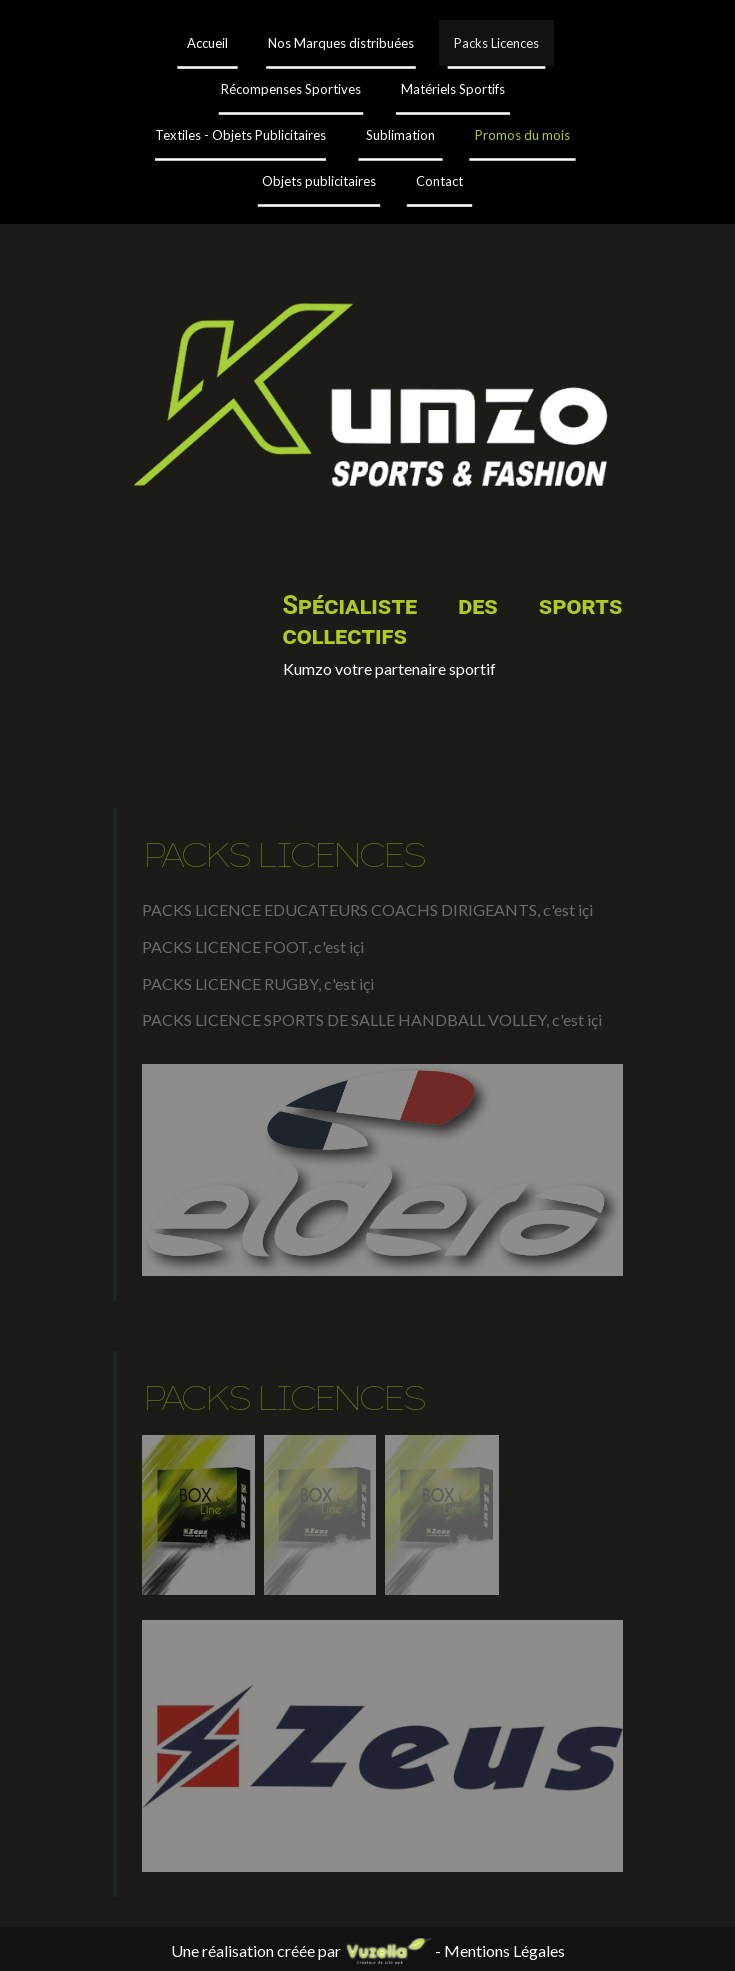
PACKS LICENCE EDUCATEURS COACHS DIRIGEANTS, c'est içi (367, 909)
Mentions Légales (504, 1950)
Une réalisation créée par (303, 1950)
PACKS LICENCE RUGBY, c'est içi (258, 983)
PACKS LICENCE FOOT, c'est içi (253, 946)
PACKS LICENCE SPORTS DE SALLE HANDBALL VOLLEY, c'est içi (372, 1019)
